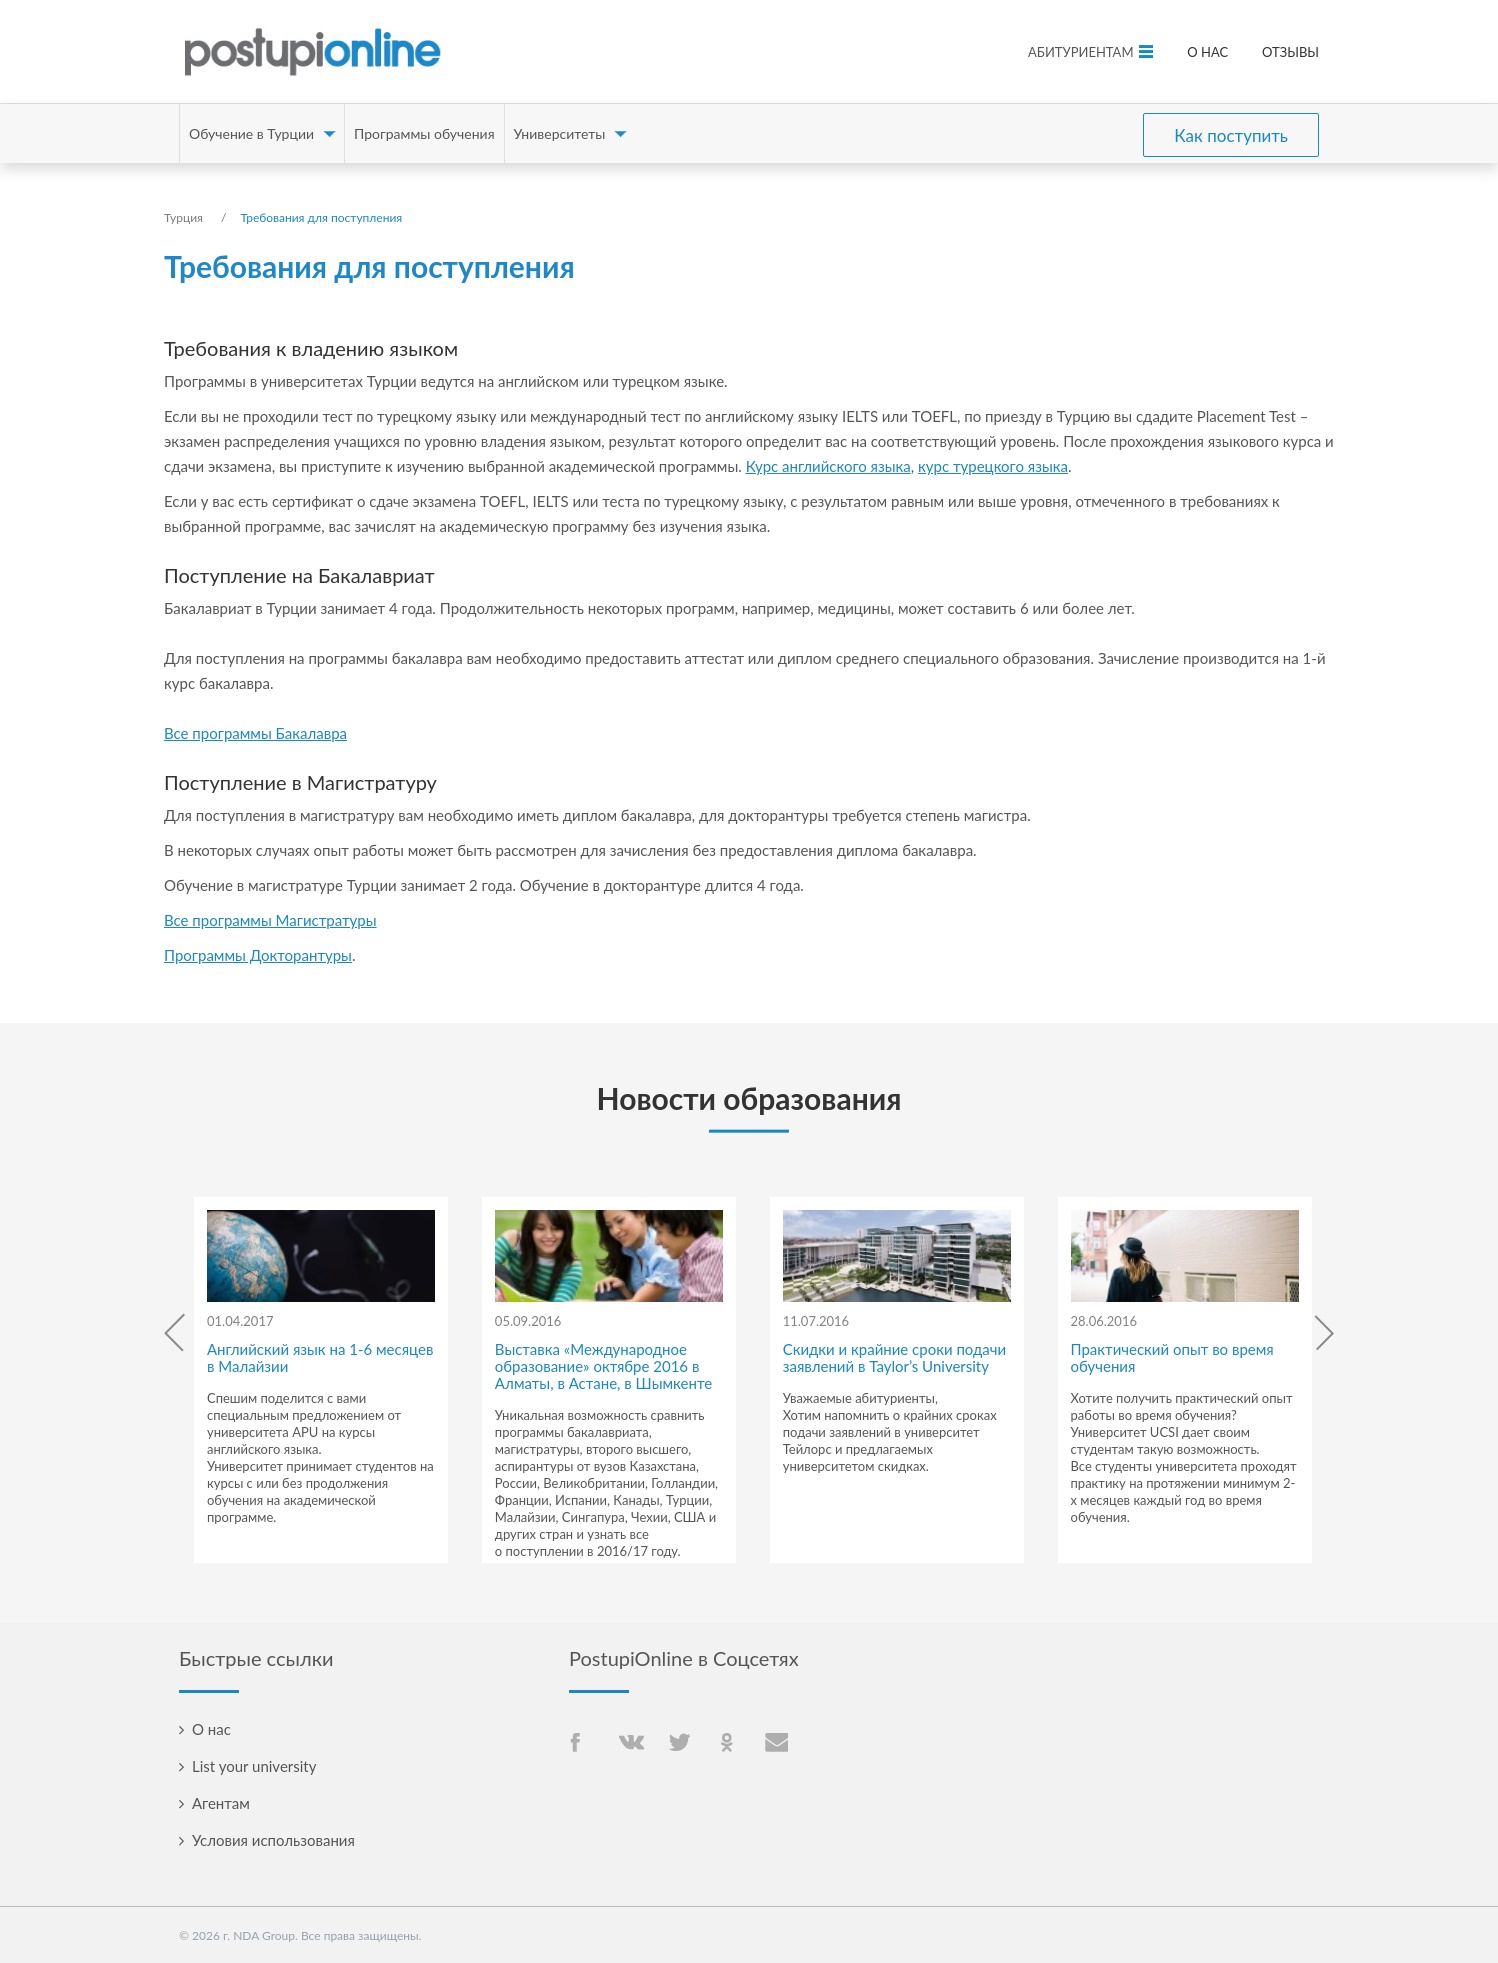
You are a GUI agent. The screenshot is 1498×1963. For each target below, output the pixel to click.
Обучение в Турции (251, 133)
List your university (254, 1766)
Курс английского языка (828, 466)
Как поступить (1231, 133)
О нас (1207, 52)
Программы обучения (424, 133)
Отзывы (1290, 52)
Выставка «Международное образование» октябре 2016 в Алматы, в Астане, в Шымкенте (603, 1366)
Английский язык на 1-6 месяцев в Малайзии (320, 1357)
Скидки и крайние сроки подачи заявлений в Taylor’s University (894, 1357)
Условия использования (273, 1840)
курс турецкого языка (993, 466)
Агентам (221, 1803)
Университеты (560, 133)
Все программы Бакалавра (255, 733)
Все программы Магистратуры (270, 920)
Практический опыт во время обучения (1172, 1357)
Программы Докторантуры (258, 955)
